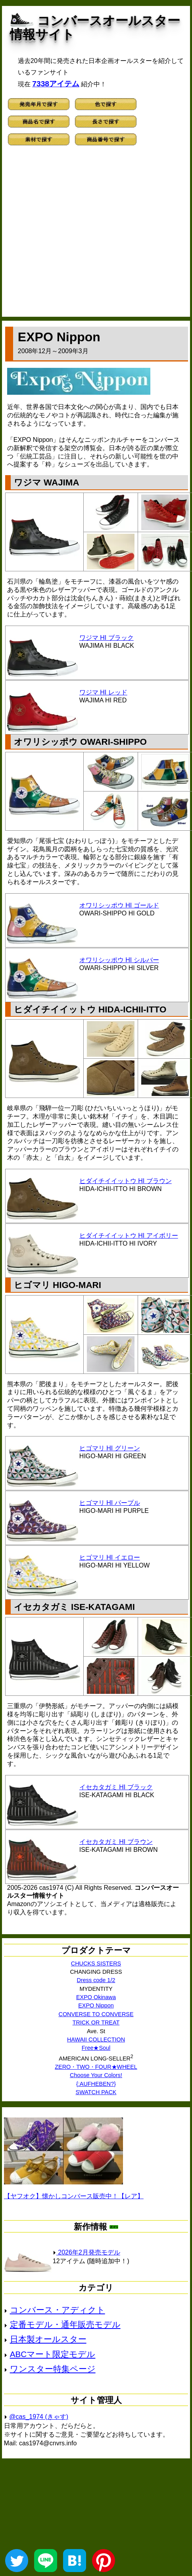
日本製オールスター (48, 2339)
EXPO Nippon (96, 2005)
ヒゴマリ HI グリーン (109, 1448)
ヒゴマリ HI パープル (109, 1502)
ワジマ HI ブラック (106, 637)
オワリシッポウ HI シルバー (119, 960)
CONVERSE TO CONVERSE (96, 2014)
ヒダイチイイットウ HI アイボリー (128, 1235)
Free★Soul (96, 2048)
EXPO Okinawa (96, 1997)
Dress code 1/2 (96, 1980)
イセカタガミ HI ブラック (116, 1787)
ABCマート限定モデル (53, 2354)
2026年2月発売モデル (86, 2252)
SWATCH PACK (96, 2092)
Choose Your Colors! (96, 2075)
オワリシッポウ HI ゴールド (119, 905)
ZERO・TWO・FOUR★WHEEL (96, 2067)
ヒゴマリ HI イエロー (109, 1557)
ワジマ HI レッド (103, 692)
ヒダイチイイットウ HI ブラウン (125, 1181)
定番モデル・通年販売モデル (65, 2324)
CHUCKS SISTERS (96, 1963)
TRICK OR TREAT (96, 2022)
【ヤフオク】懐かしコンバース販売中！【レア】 (74, 2196)
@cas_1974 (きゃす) (38, 2416)
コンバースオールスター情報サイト (95, 27)
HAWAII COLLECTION (96, 2039)
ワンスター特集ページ (53, 2368)
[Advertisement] (74, 234)
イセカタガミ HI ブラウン (116, 1841)
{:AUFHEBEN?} (96, 2084)
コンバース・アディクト (57, 2309)
